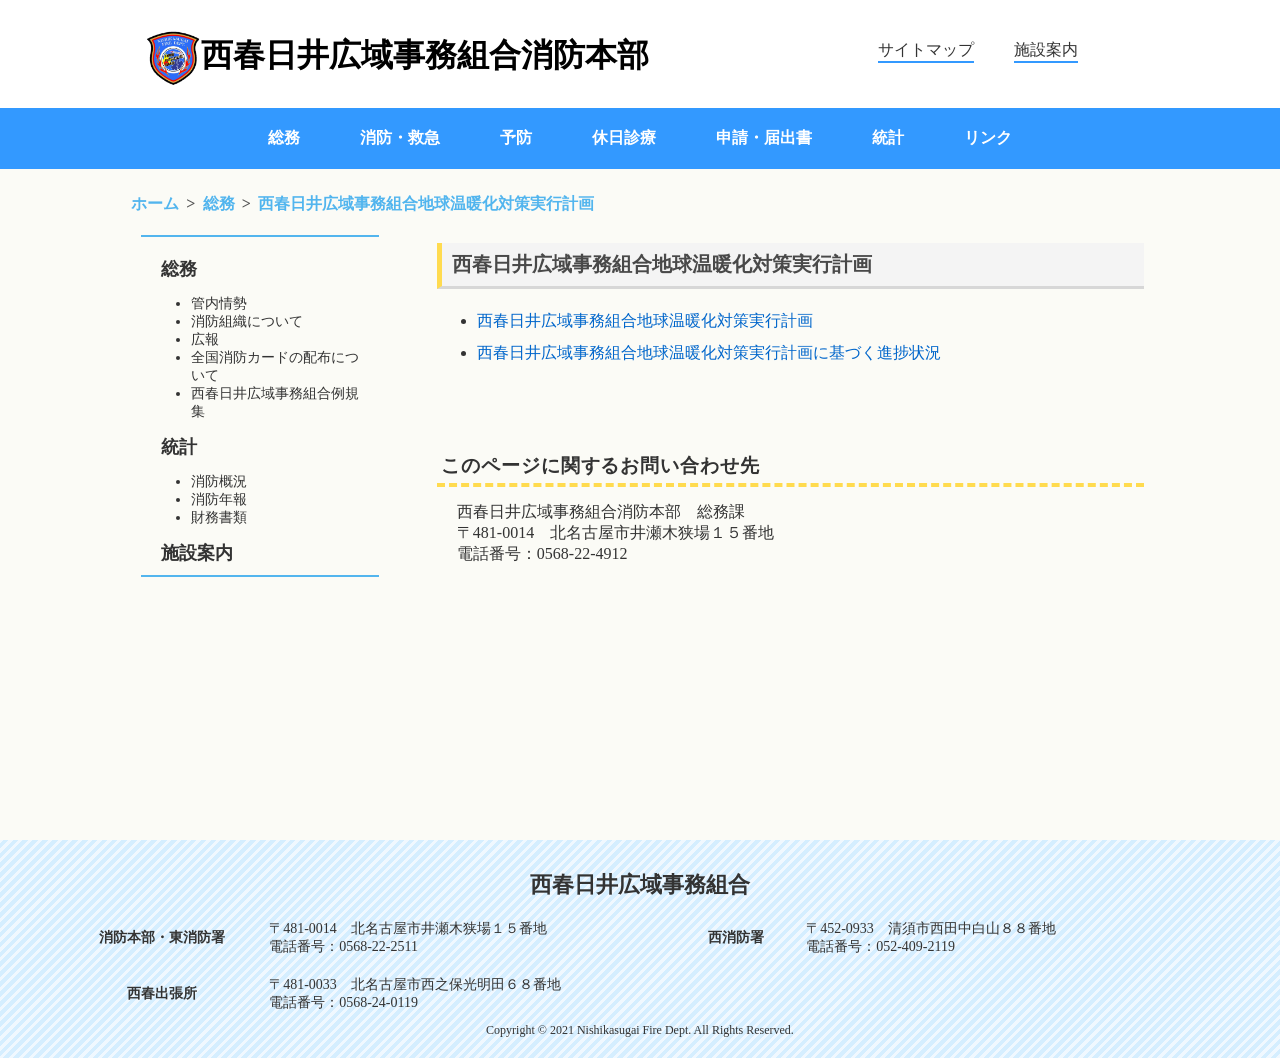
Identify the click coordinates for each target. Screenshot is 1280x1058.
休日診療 (624, 137)
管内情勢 (219, 303)
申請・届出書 (764, 137)
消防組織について (247, 321)
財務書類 (219, 517)
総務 (284, 137)
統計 (888, 137)
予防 (516, 137)
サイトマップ (926, 49)
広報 (205, 339)
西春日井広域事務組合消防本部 (425, 55)
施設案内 (1046, 49)
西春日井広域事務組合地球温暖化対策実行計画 (645, 320)
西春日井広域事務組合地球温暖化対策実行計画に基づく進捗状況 (709, 352)
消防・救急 (400, 137)
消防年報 (219, 499)
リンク (988, 137)
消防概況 (219, 481)
